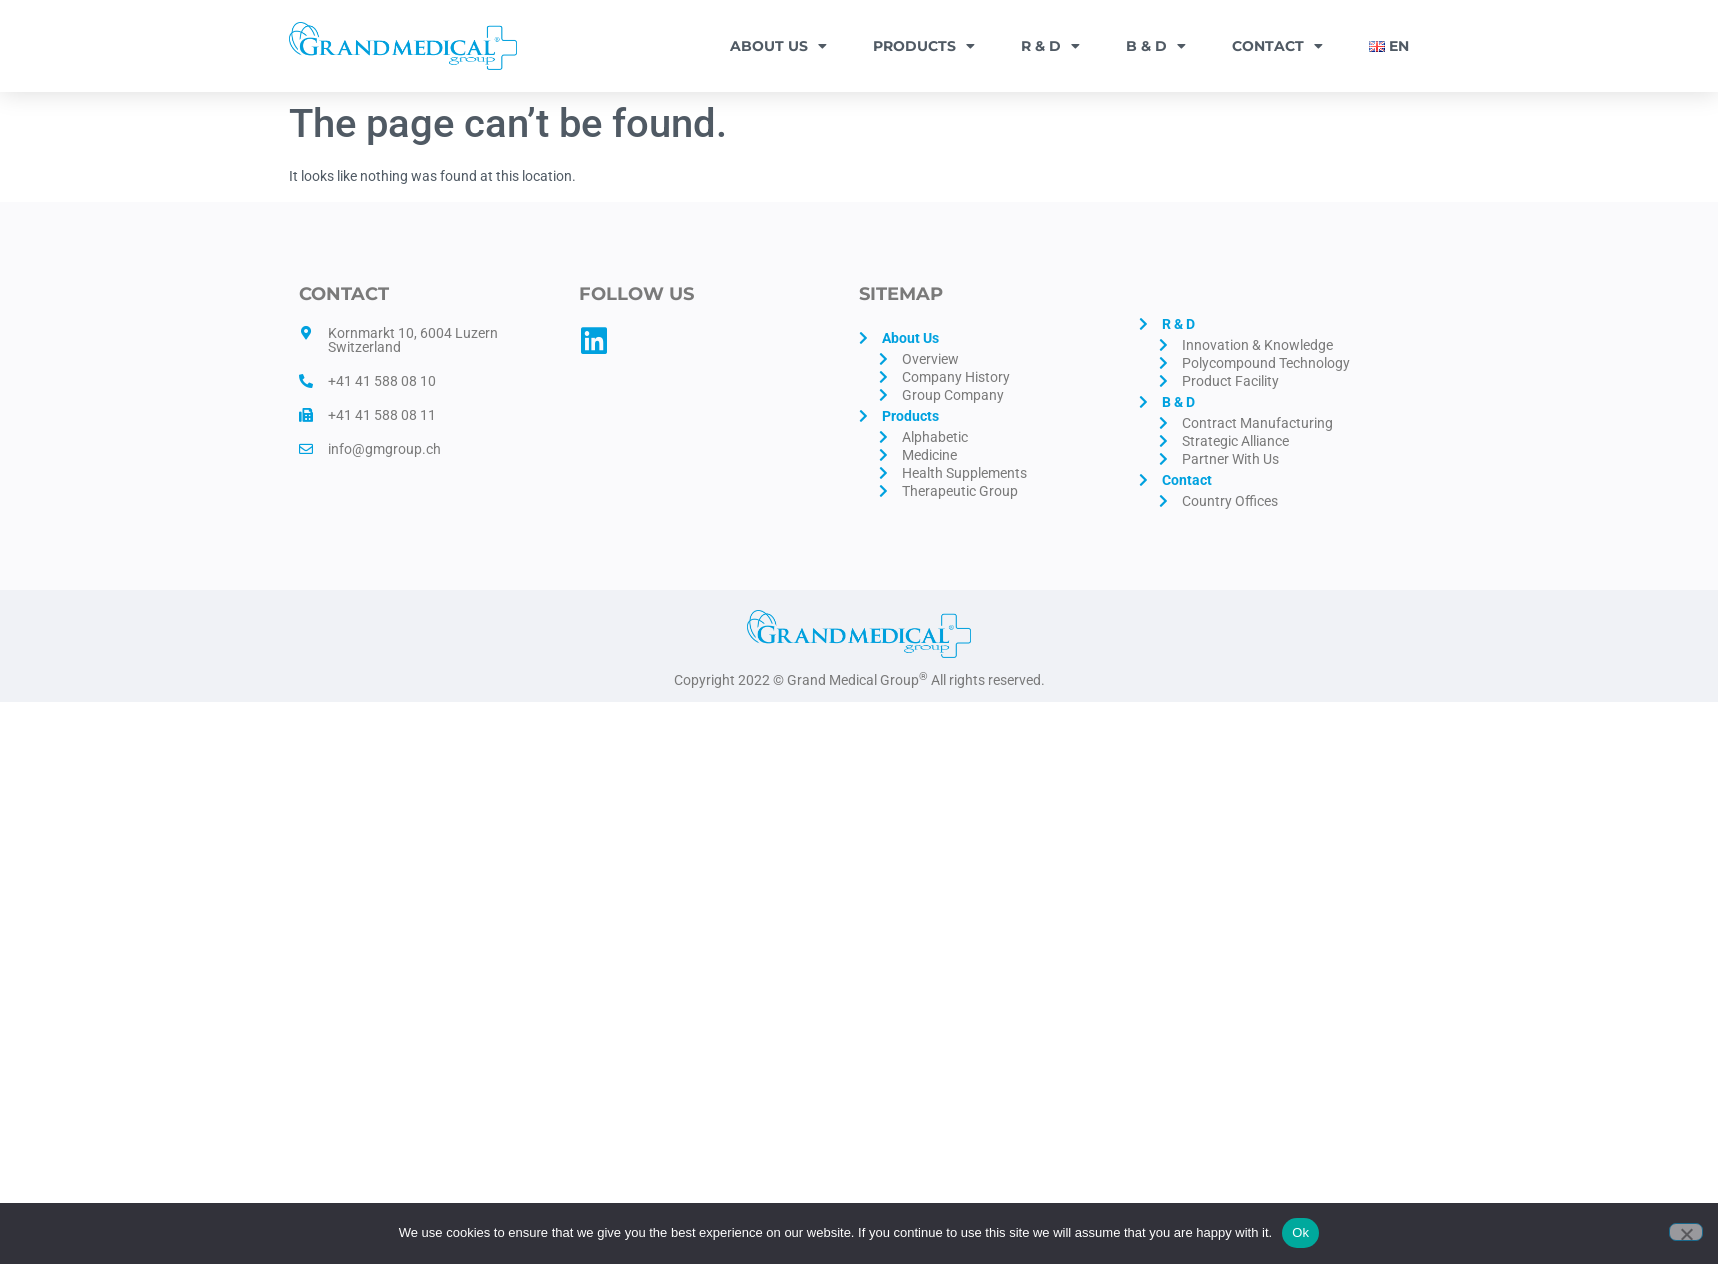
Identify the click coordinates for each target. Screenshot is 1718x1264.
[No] (1686, 1232)
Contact (1277, 46)
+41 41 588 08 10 (382, 381)
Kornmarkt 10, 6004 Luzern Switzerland (413, 340)
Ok (1300, 1232)
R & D (1050, 46)
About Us (778, 46)
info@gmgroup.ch (384, 449)
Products (924, 46)
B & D (1156, 46)
